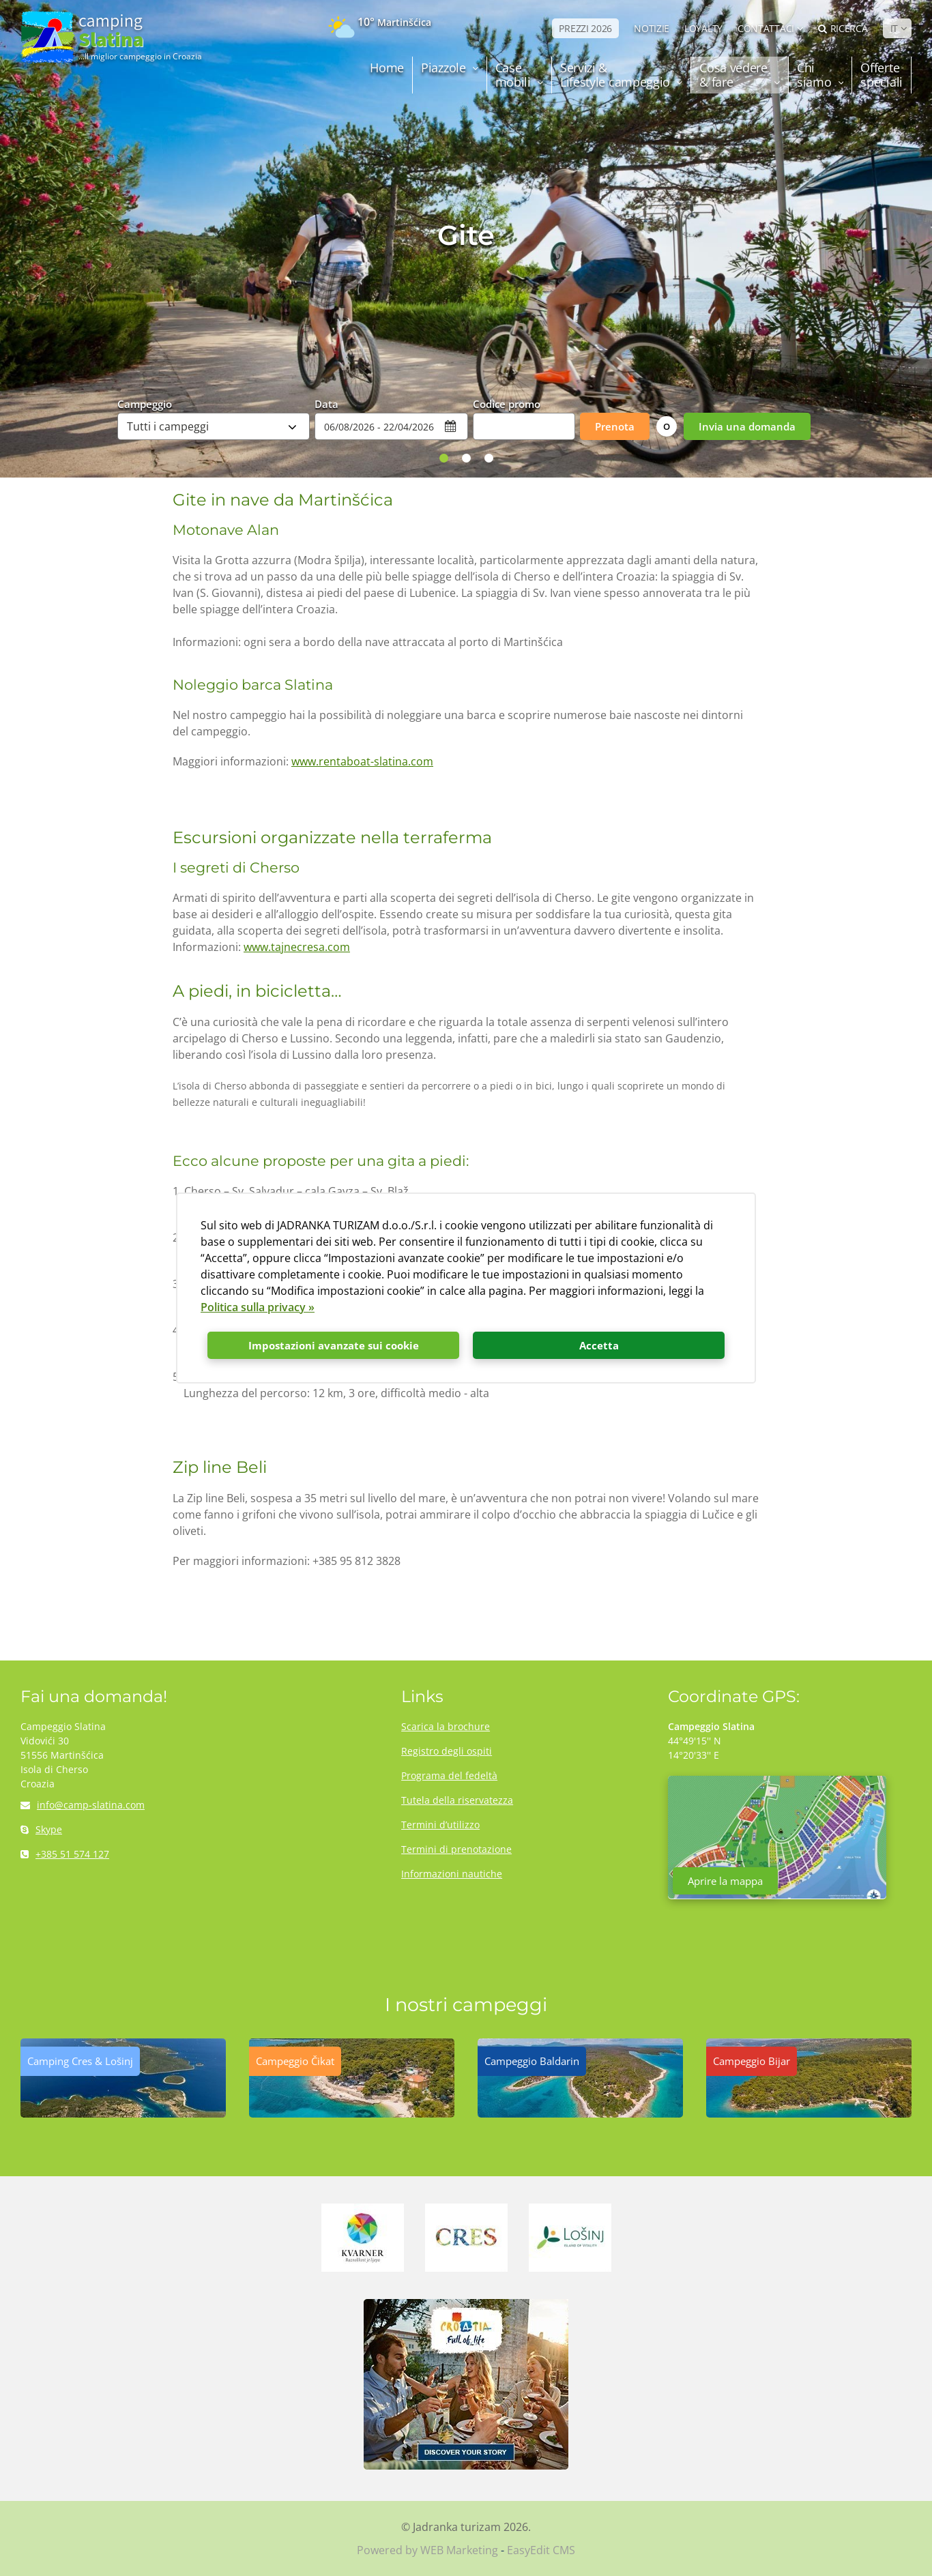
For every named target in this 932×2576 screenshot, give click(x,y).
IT (894, 28)
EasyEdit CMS (541, 2550)
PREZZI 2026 (585, 28)
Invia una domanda (747, 426)
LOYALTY (703, 28)
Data (326, 403)
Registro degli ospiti (446, 1750)
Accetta (599, 1345)
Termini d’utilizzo (440, 1824)
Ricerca (843, 28)
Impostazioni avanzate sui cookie (333, 1345)
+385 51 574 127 (64, 1853)
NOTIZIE (651, 28)
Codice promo (506, 403)
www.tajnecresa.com (297, 946)
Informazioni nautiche (451, 1873)
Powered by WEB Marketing (427, 2550)
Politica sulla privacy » (258, 1307)
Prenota (615, 426)
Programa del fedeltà (449, 1775)
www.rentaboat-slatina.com (362, 761)
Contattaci (766, 28)
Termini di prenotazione (456, 1849)
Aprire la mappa (725, 1881)
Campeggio (144, 403)
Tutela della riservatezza (457, 1800)
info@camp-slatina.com (82, 1804)
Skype (41, 1829)
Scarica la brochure (445, 1726)
